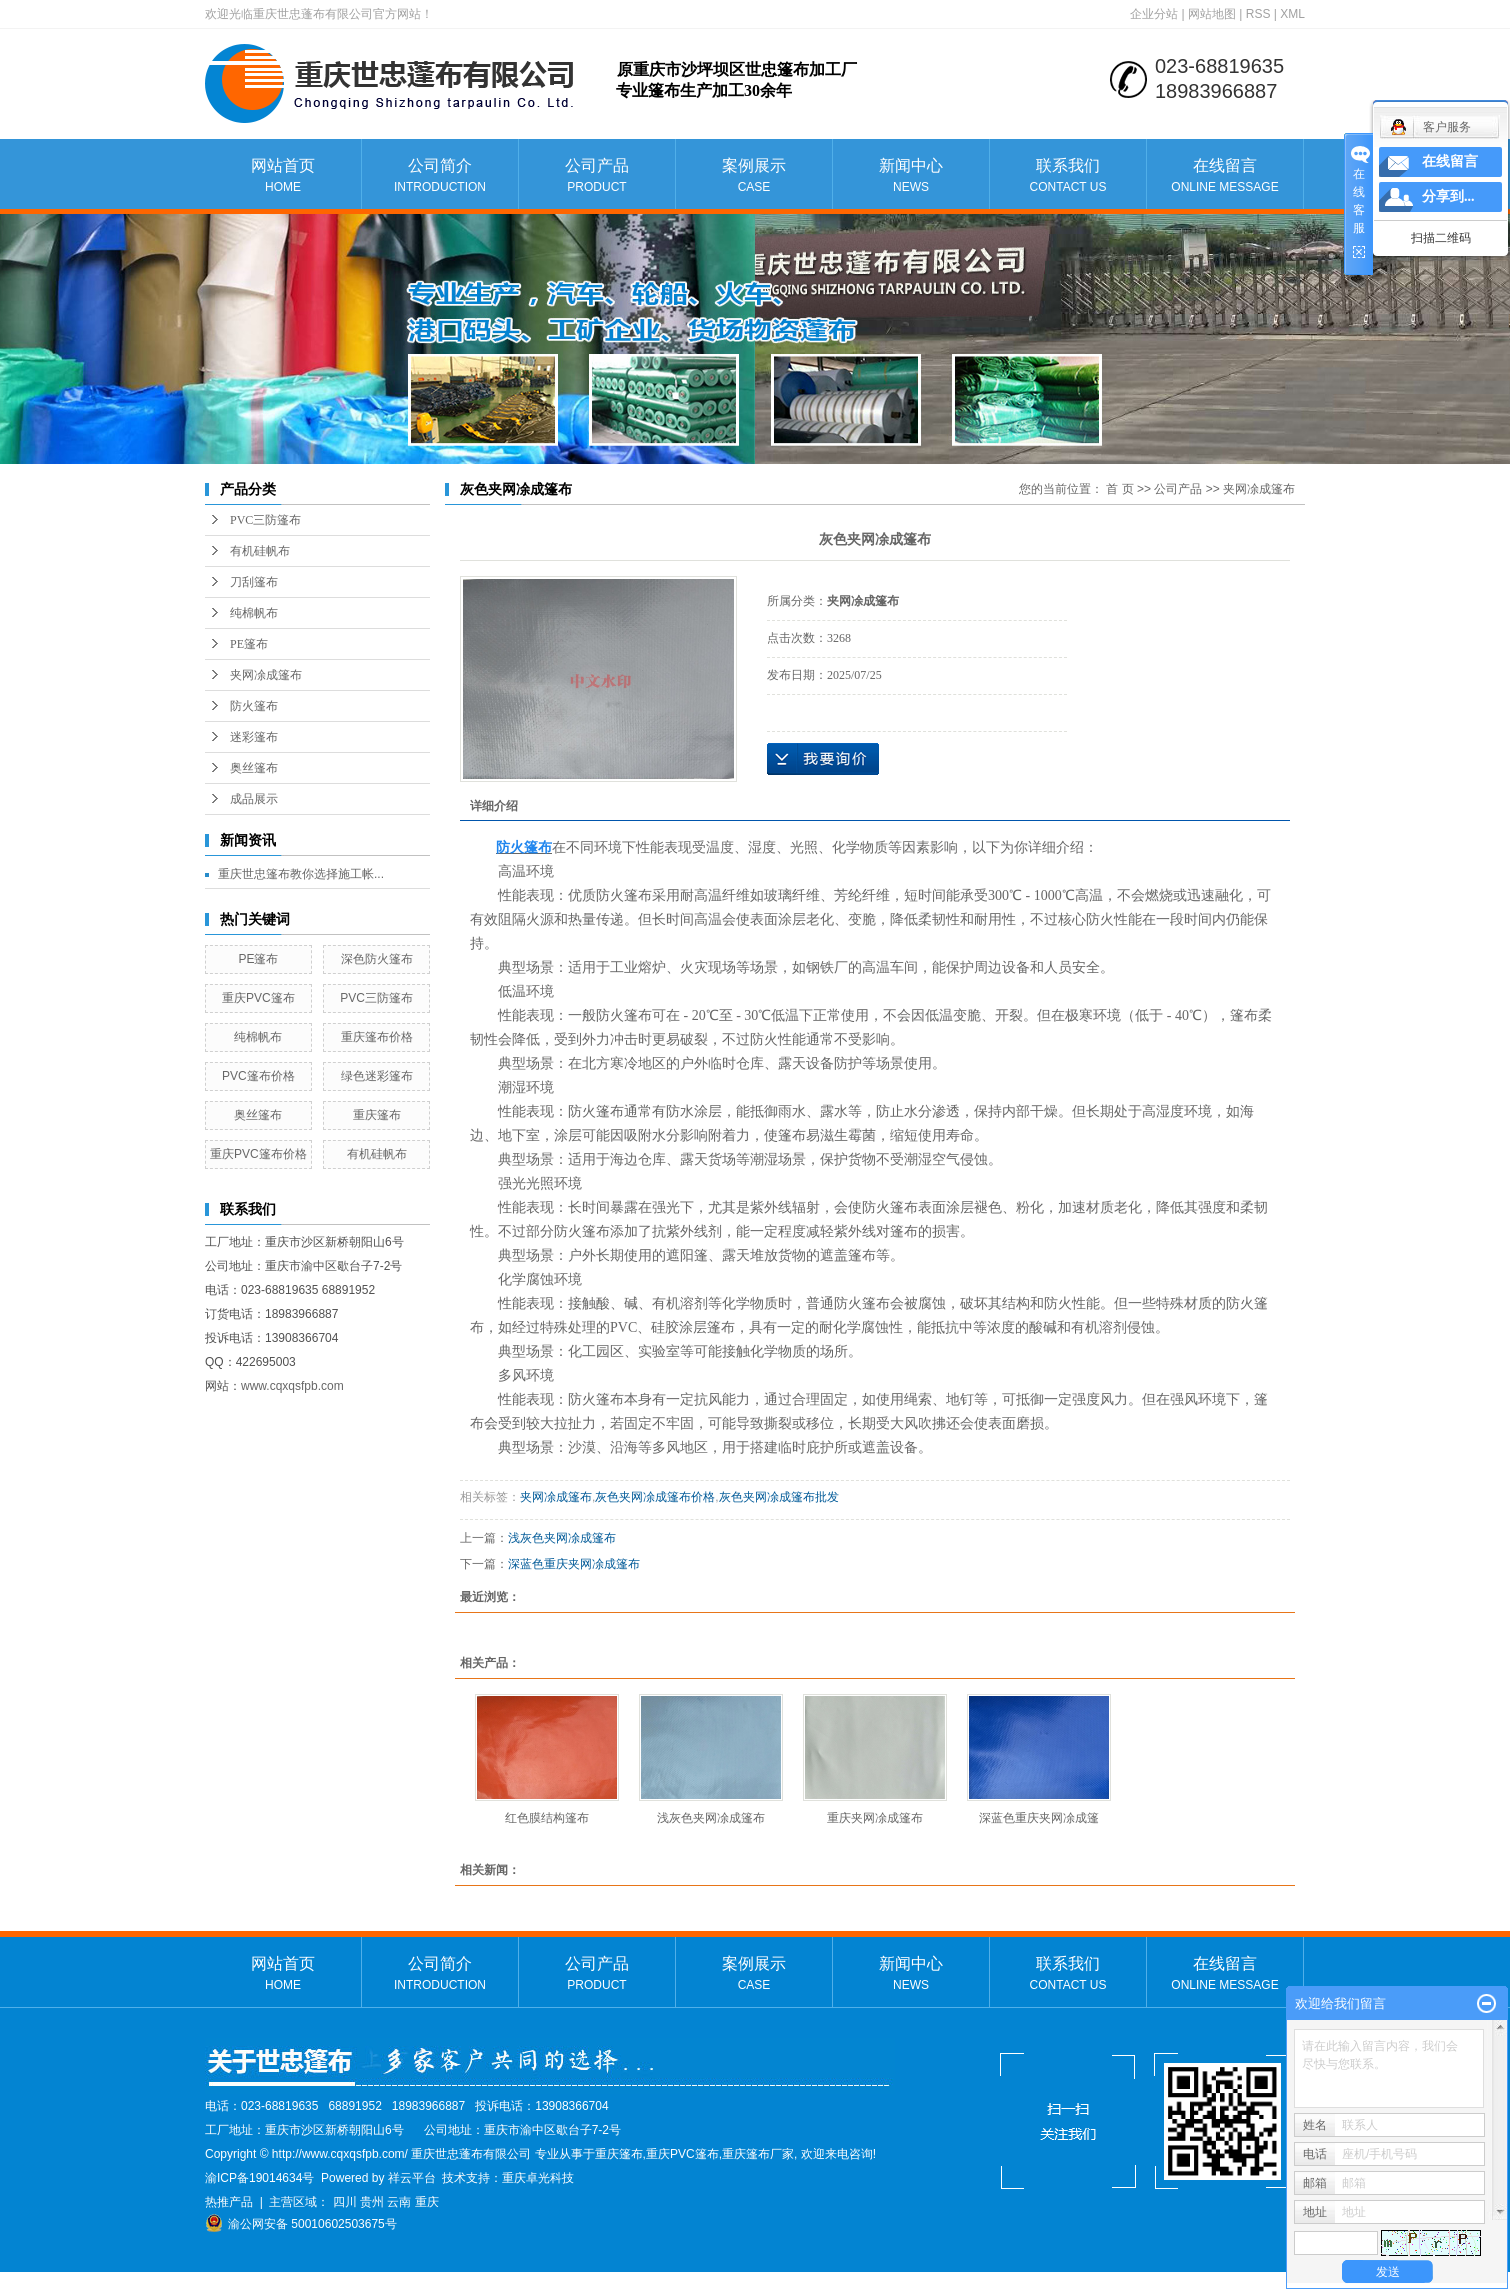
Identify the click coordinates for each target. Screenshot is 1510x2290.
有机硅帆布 (260, 551)
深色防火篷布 (377, 959)
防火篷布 (254, 706)
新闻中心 (911, 176)
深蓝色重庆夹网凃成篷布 (574, 1564)
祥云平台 (412, 2178)
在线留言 (1225, 176)
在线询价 (823, 759)
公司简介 (440, 176)
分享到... (1448, 196)
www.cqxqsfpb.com (292, 1386)
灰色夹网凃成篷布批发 (779, 1497)
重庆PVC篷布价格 (258, 1154)
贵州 (372, 2202)
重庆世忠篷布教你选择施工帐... (301, 874)
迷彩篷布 (254, 737)
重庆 (427, 2202)
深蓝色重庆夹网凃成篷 (1039, 1818)
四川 (345, 2202)
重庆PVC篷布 (258, 998)
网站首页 (283, 176)
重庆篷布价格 (377, 1037)
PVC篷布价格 (258, 1076)
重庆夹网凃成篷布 (875, 1818)
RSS (1258, 14)
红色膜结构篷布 (547, 1818)
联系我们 (1068, 176)
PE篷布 (249, 644)
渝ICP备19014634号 (259, 2178)
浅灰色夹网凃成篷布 (562, 1538)
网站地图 (1212, 14)
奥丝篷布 (254, 768)
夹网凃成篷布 (266, 675)
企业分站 (1154, 14)
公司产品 (597, 176)
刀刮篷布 (254, 582)
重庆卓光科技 (538, 2178)
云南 (399, 2202)
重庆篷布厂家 (758, 2154)
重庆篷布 (377, 1115)
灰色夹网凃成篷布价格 (655, 1497)
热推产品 (229, 2202)
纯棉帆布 (254, 613)
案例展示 (754, 176)
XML (1292, 14)
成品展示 (254, 799)
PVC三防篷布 (265, 520)
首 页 (1119, 489)
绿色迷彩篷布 (377, 1076)
